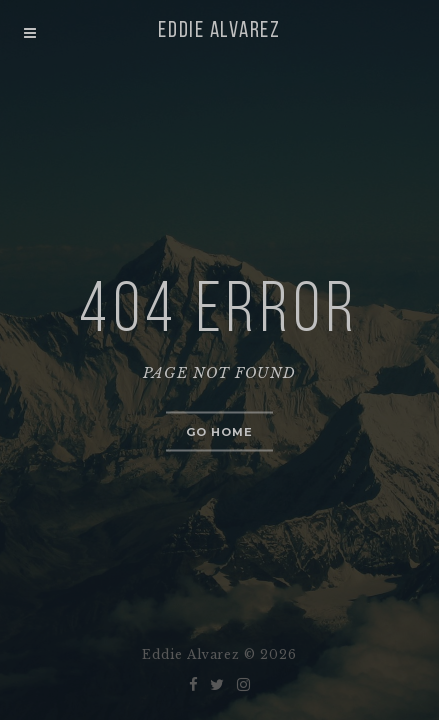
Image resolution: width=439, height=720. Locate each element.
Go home (220, 432)
